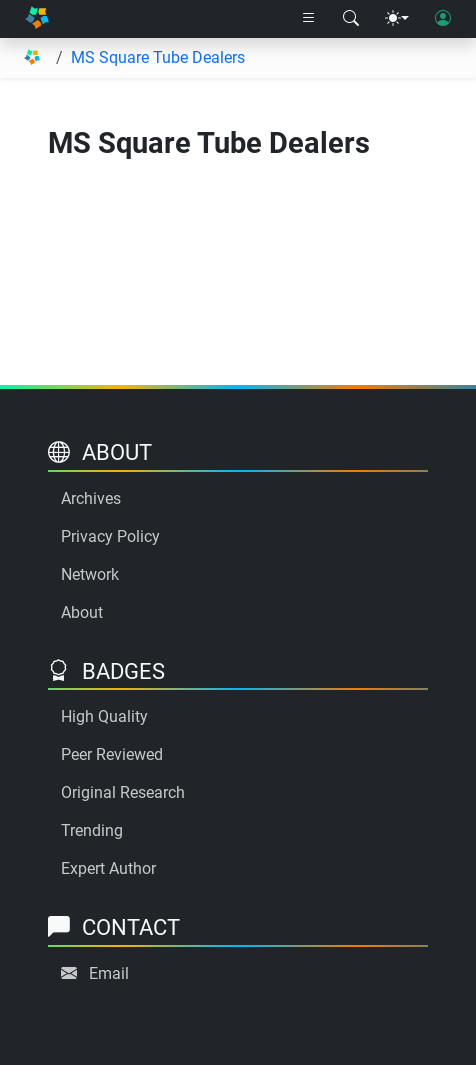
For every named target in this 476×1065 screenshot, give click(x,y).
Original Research (123, 792)
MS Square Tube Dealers (158, 57)
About (82, 612)
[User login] (443, 19)
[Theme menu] (397, 19)
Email (109, 973)
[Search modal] (351, 19)
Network (90, 574)
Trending (92, 830)
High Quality (104, 716)
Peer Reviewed (112, 754)
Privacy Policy (110, 536)
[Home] (37, 18)
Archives (91, 498)
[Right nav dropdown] (309, 19)
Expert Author (108, 868)
